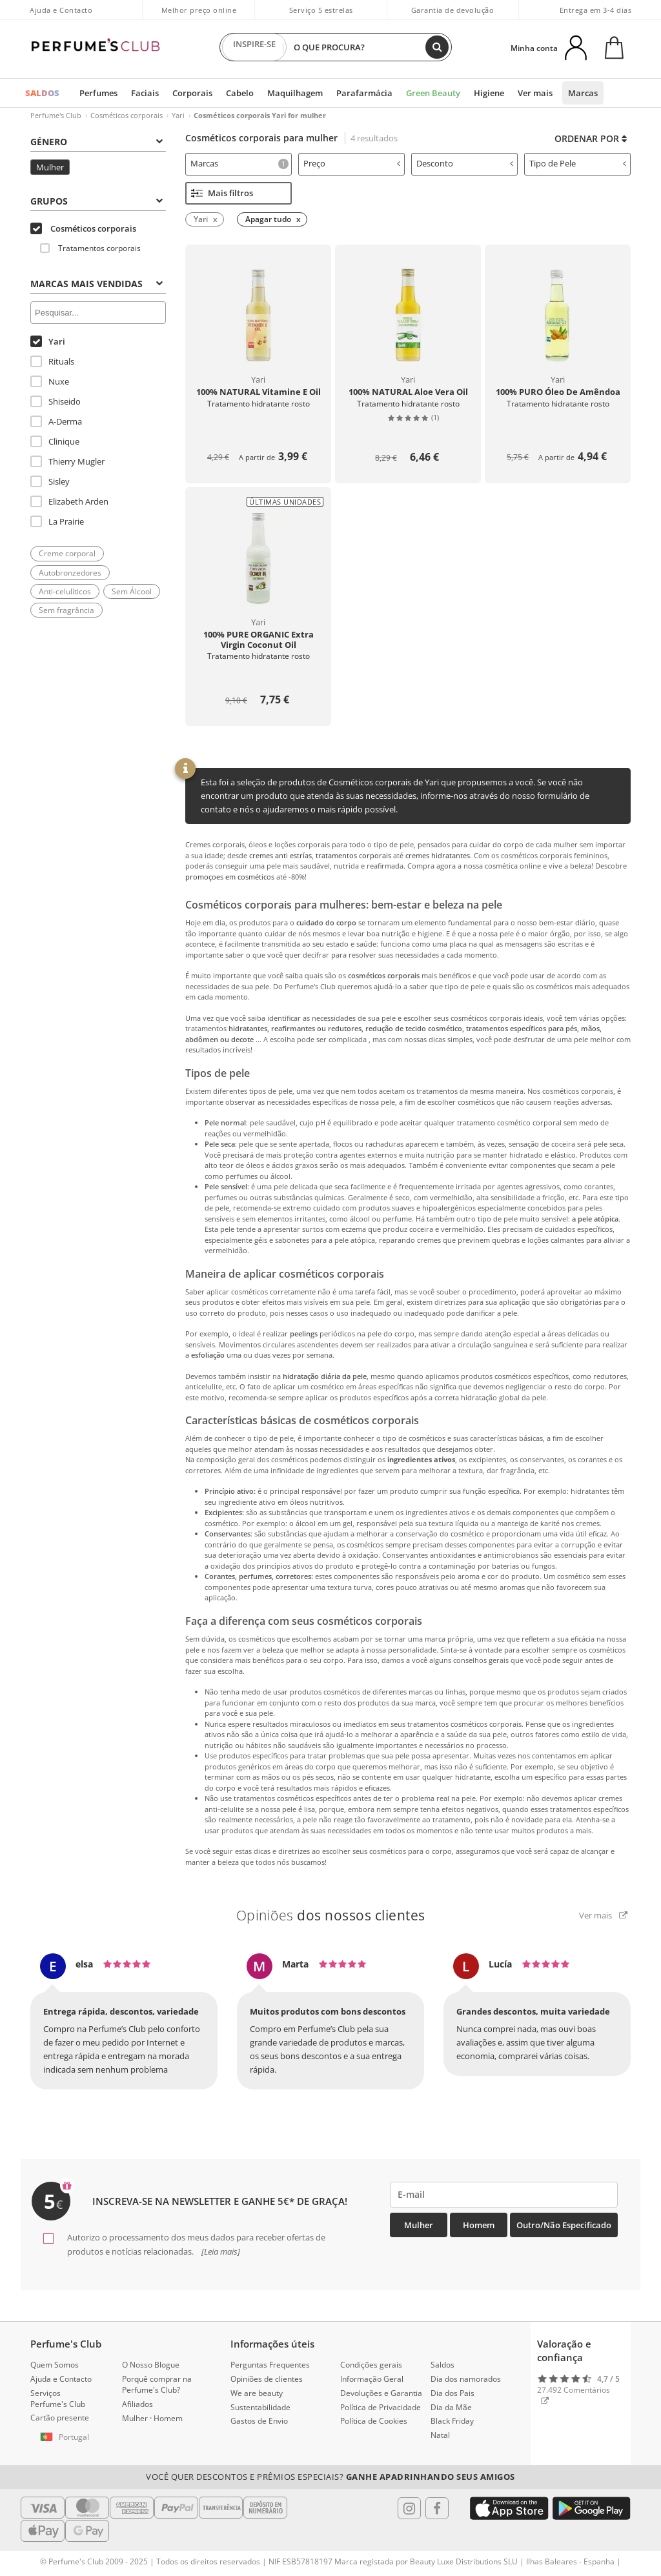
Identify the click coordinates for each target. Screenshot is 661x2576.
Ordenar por (590, 138)
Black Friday (452, 2420)
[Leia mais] (219, 2251)
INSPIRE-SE (254, 47)
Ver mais (535, 93)
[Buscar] (437, 47)
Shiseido (55, 401)
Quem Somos (54, 2364)
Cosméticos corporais (126, 115)
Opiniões (330, 1915)
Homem (478, 2225)
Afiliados (137, 2404)
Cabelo (240, 93)
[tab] (238, 164)
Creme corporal (67, 553)
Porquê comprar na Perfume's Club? (157, 2384)
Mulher (50, 167)
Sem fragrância (66, 610)
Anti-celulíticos (65, 591)
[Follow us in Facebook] (437, 2508)
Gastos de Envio (259, 2420)
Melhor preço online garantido (199, 16)
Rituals (52, 361)
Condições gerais (371, 2364)
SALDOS (42, 93)
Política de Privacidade (380, 2407)
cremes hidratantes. (438, 855)
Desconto (464, 163)
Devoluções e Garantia (381, 2393)
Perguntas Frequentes (270, 2364)
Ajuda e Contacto (61, 10)
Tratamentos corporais (90, 248)
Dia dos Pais (452, 2393)
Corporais (192, 93)
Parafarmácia (364, 93)
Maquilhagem (295, 93)
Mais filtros (222, 193)
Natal (440, 2435)
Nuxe (49, 381)
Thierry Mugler (67, 461)
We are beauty (256, 2393)
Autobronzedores (70, 572)
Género (96, 142)
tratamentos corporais (353, 855)
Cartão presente (59, 2417)
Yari (178, 115)
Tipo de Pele (577, 163)
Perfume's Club (55, 115)
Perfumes (98, 93)
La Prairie (57, 521)
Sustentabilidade (260, 2407)
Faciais (145, 93)
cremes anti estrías (280, 855)
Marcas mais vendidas (96, 283)
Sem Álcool (132, 591)
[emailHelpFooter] (504, 2194)
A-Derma (56, 421)
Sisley (50, 481)
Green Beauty (433, 93)
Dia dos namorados (466, 2378)
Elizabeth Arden (69, 501)
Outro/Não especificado (563, 2225)
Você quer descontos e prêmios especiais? (330, 2476)
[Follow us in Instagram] (409, 2508)
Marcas (583, 93)
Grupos (96, 201)
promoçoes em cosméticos (229, 876)
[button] (66, 2437)
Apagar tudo (268, 219)
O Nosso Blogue (150, 2364)
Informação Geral (371, 2378)
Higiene (489, 93)
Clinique (54, 441)
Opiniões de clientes (266, 2378)
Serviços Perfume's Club (57, 2399)
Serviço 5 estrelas (321, 10)
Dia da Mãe (451, 2407)
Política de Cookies (373, 2420)
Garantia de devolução (452, 10)
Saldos (442, 2364)
